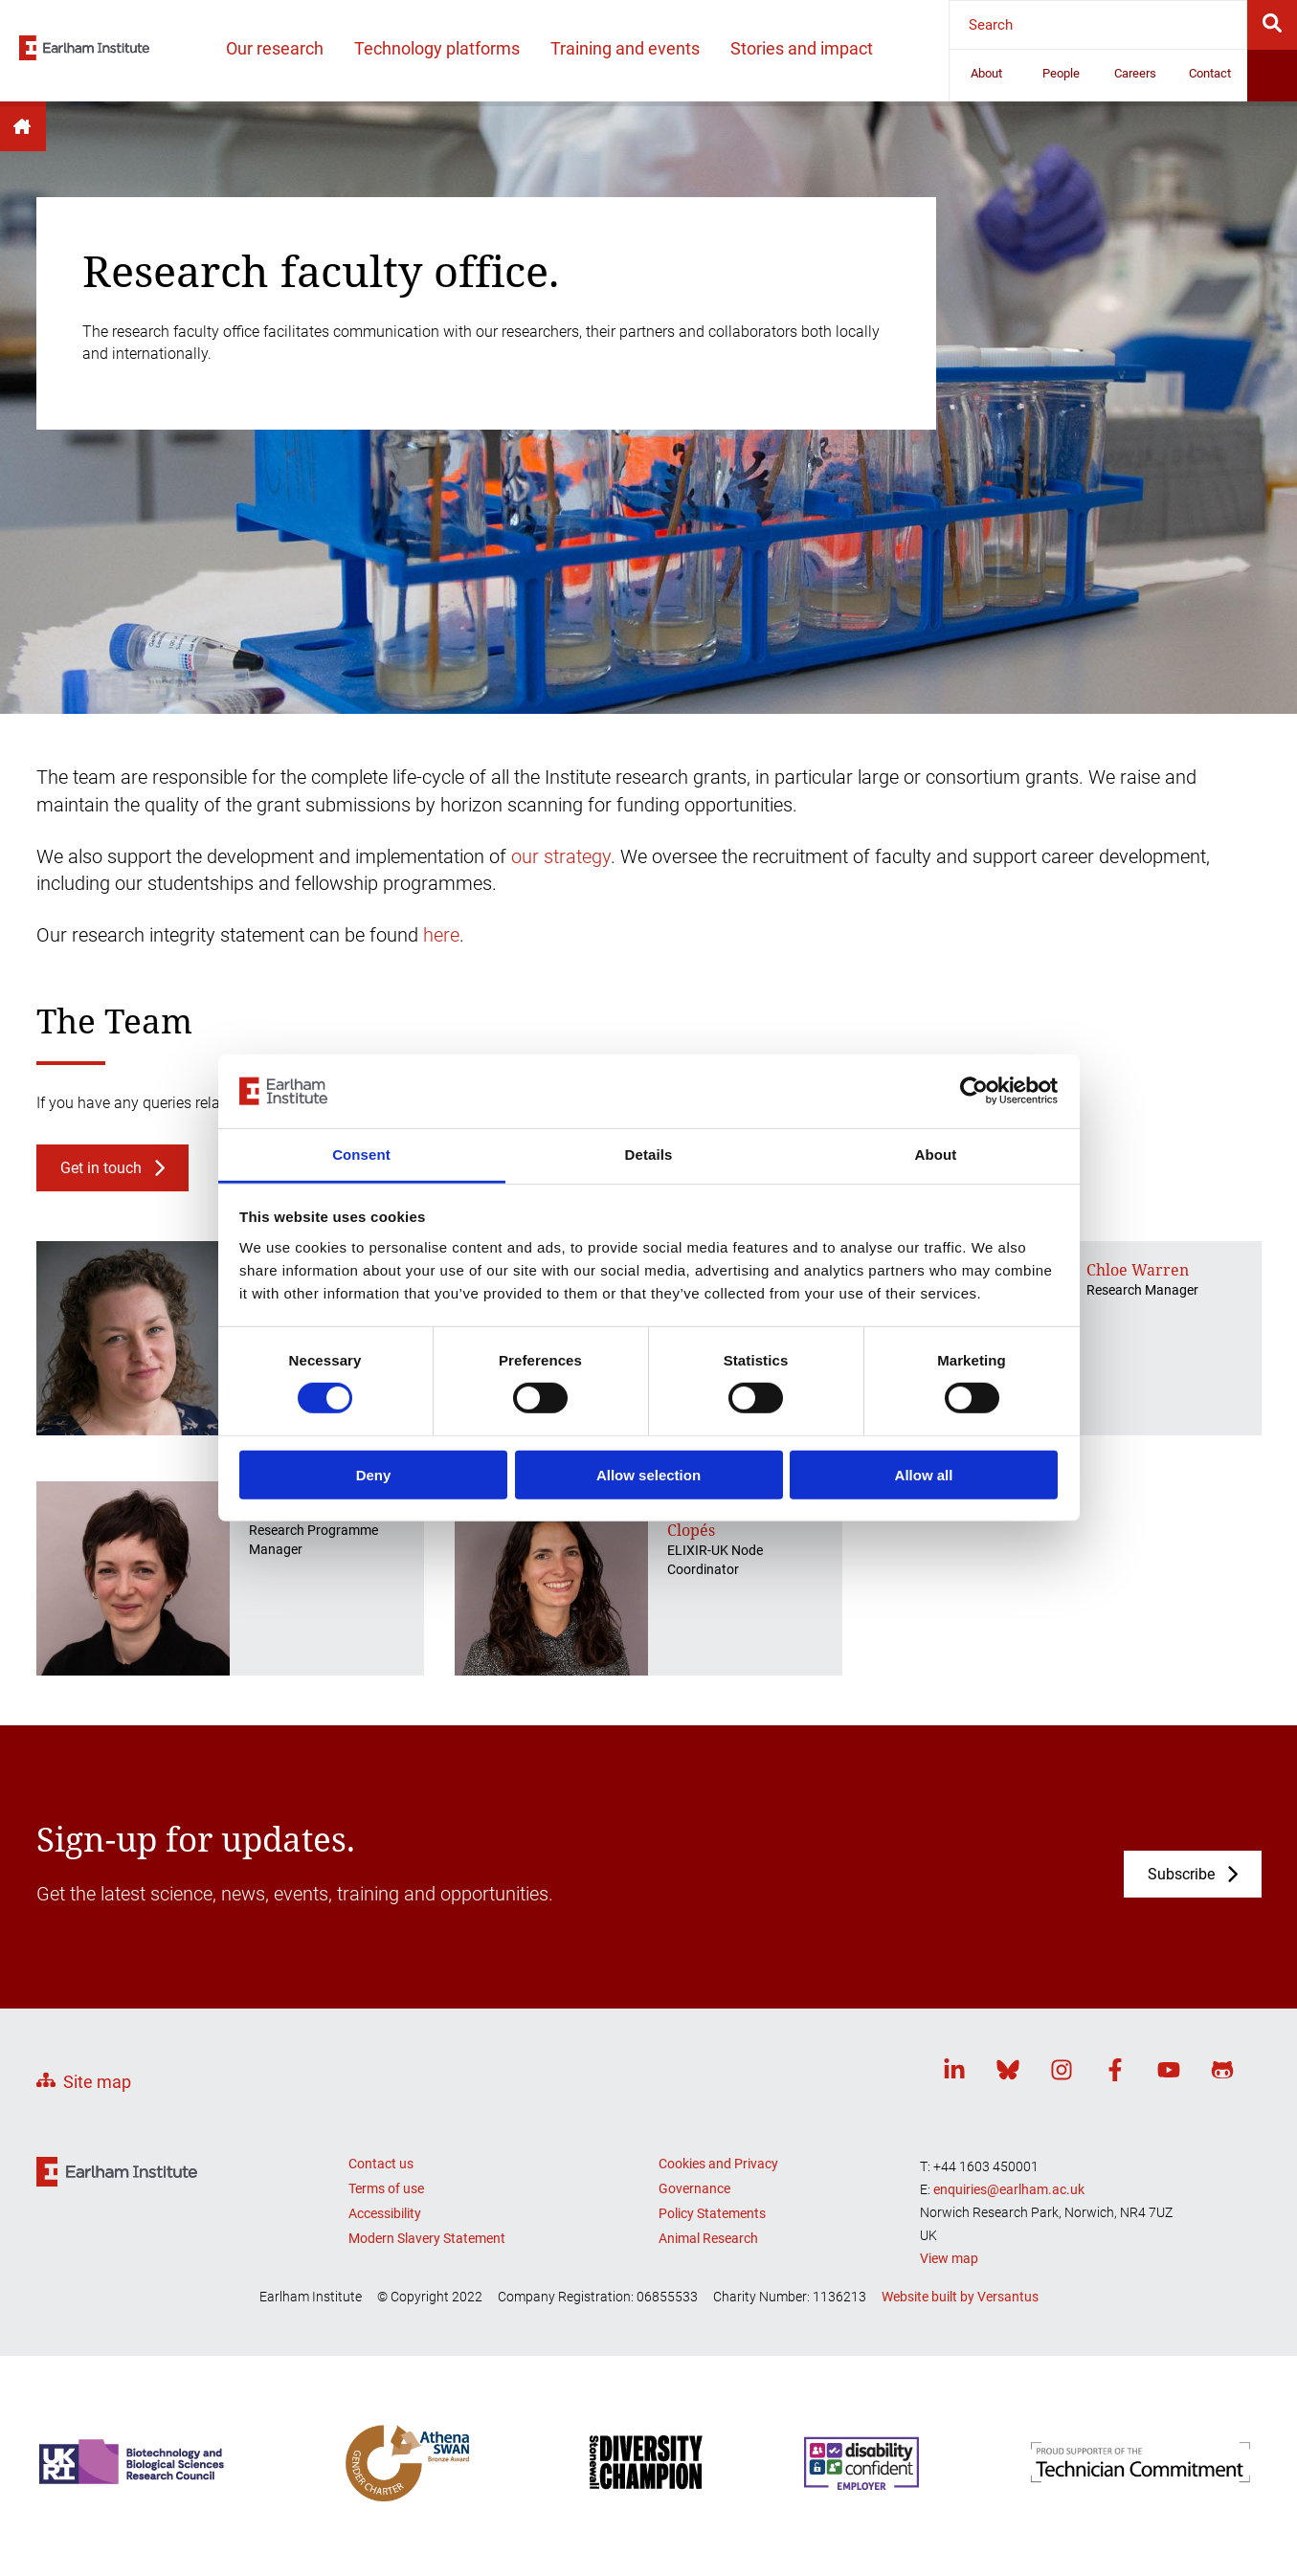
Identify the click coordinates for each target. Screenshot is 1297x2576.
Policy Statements (712, 2213)
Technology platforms (437, 48)
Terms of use (386, 2188)
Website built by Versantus (960, 2296)
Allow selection (648, 1474)
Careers (1135, 73)
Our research (275, 48)
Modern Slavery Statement (426, 2238)
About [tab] (936, 1154)
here (441, 934)
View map (949, 2258)
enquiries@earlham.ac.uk (1009, 2189)
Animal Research (708, 2238)
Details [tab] (649, 1154)
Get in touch (101, 1168)
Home (23, 126)
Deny (373, 1474)
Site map (97, 2082)
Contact (1210, 73)
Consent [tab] (361, 1154)
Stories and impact (801, 48)
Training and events (625, 48)
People (1061, 73)
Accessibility (384, 2213)
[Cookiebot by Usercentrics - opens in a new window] (974, 1091)
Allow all (924, 1474)
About (986, 73)
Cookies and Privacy (718, 2163)
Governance (694, 2188)
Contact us (381, 2163)
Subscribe (1181, 1874)
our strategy (561, 856)
